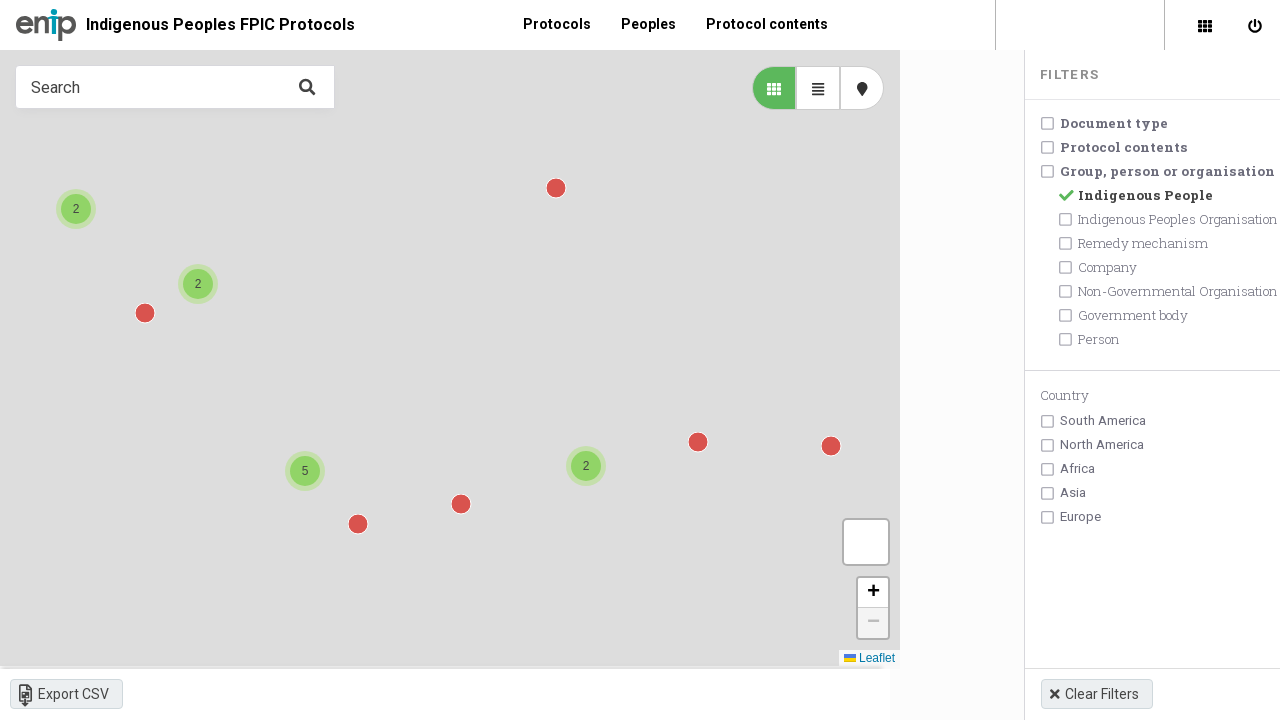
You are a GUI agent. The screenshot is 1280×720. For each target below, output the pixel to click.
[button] (576, 468)
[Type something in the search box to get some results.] (165, 87)
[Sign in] (1255, 25)
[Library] (1205, 25)
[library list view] (754, 88)
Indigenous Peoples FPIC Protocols (220, 24)
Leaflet (849, 660)
